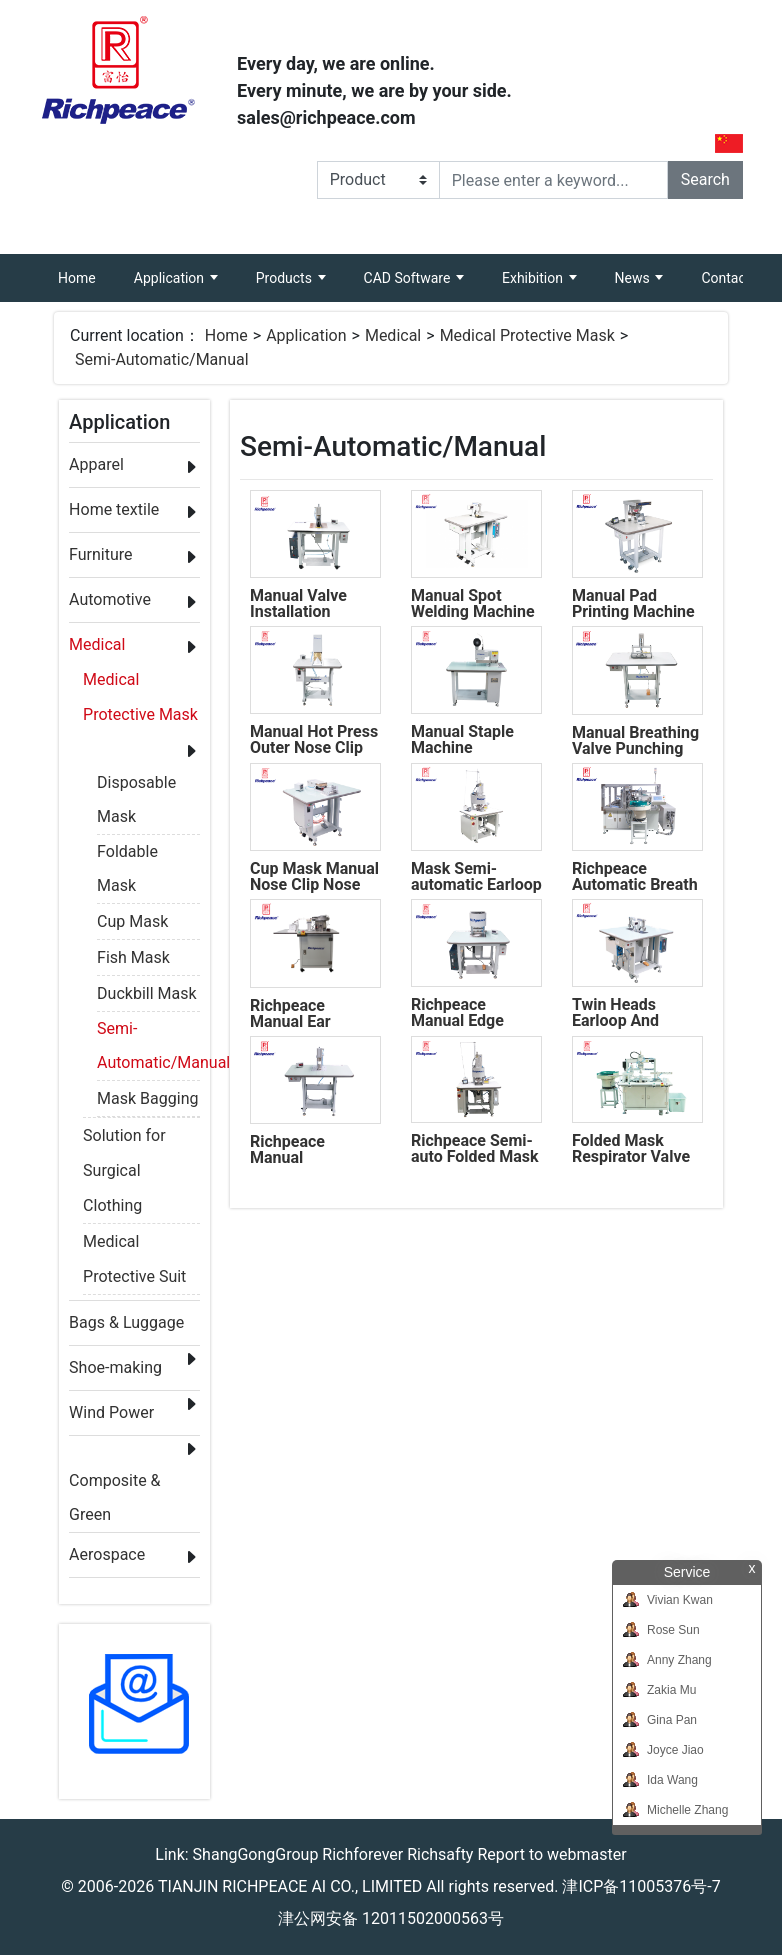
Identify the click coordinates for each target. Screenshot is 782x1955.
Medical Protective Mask (527, 335)
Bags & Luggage (126, 1322)
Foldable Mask (127, 855)
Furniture (100, 554)
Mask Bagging (147, 1098)
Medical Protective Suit (134, 1245)
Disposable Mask (136, 786)
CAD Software (409, 278)
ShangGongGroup (256, 1854)
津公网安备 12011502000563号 (391, 1918)
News (634, 278)
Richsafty (440, 1854)
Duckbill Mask (146, 993)
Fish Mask (133, 957)
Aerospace (107, 1554)
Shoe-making (115, 1367)
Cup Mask (132, 921)
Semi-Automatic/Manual (161, 359)
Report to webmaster (551, 1854)
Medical (393, 335)
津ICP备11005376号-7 (641, 1886)
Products (286, 278)
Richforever (362, 1854)
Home (86, 270)
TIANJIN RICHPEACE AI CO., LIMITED (290, 1886)
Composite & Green (114, 1484)
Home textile (114, 509)
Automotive (110, 599)
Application (171, 278)
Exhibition (534, 278)
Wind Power (111, 1412)
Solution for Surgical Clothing (124, 1139)
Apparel (96, 464)
